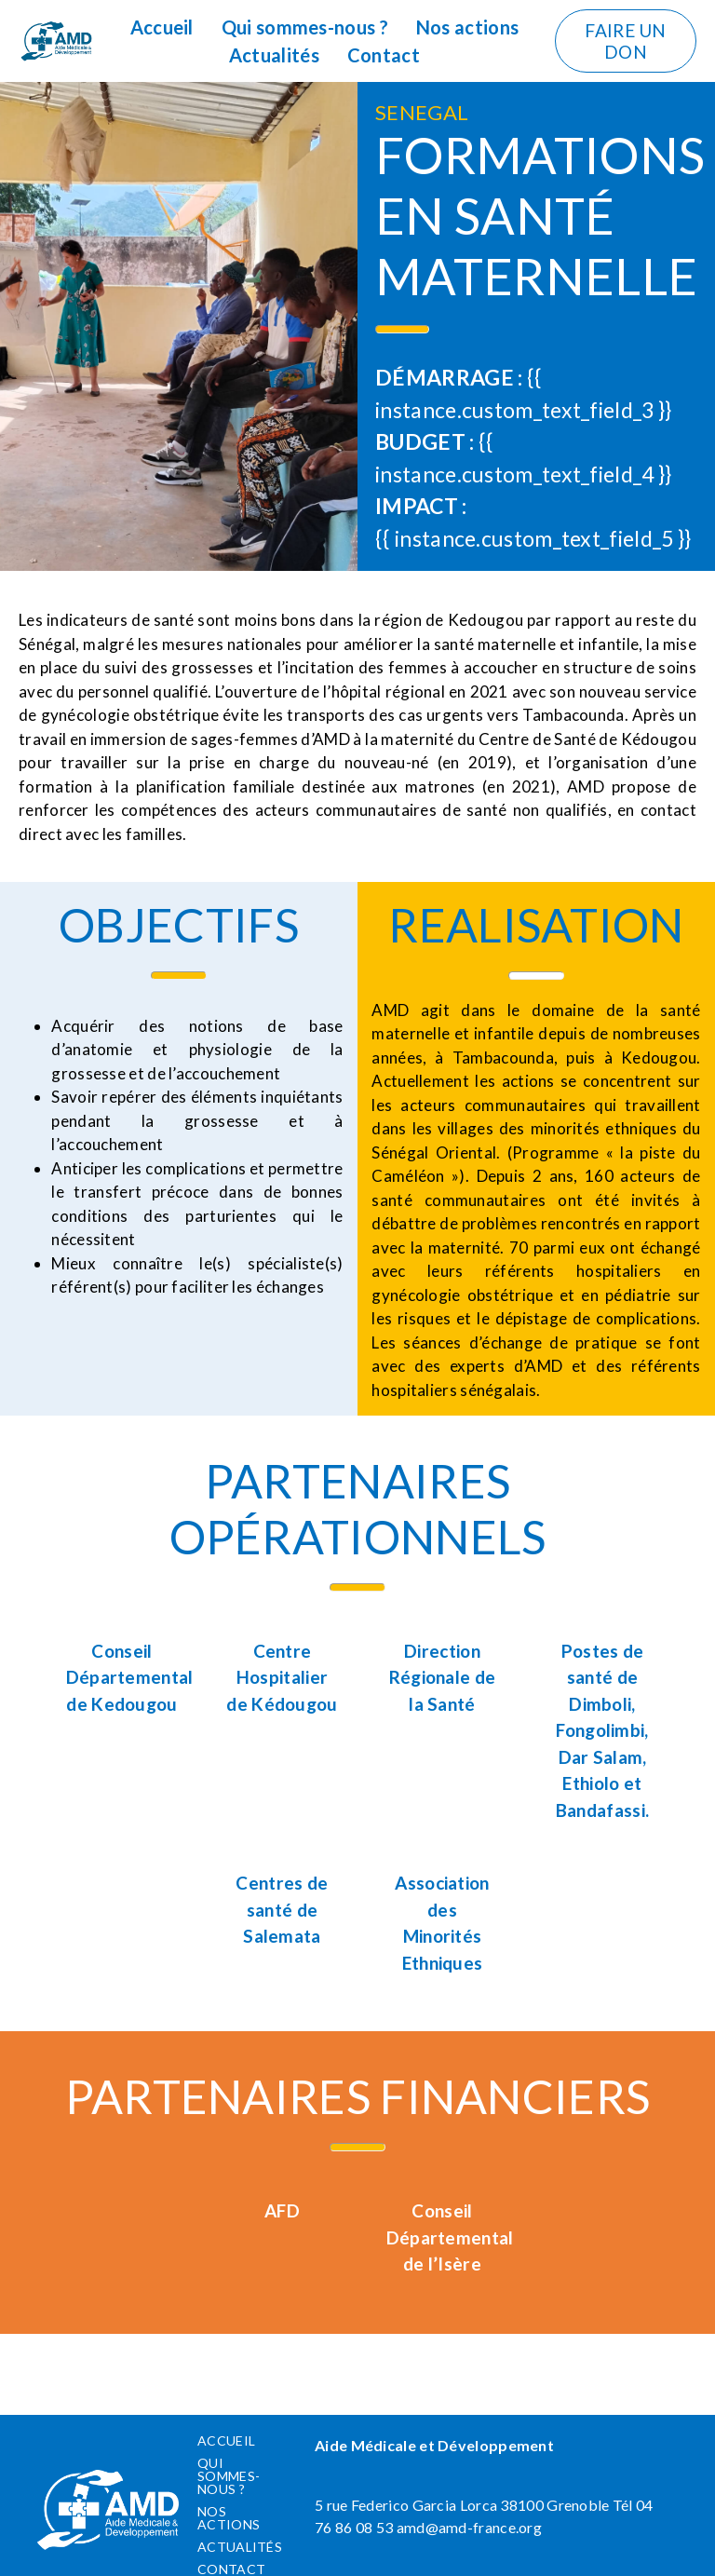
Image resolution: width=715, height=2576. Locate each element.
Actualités (274, 55)
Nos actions (467, 27)
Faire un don (625, 41)
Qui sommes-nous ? (305, 27)
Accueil (162, 27)
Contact (383, 55)
